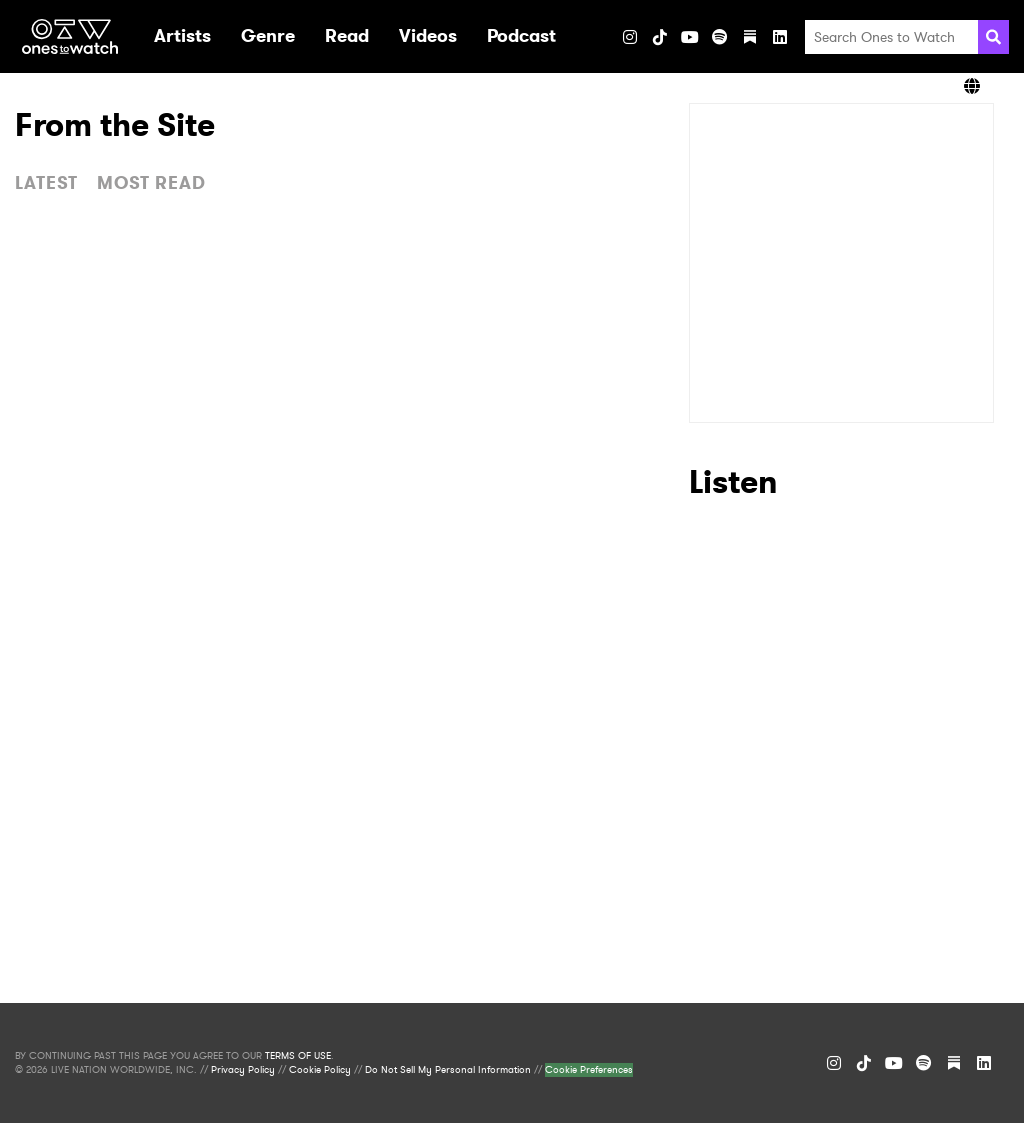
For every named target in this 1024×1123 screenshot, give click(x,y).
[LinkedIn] (780, 37)
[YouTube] (690, 37)
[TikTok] (660, 37)
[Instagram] (630, 37)
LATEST (46, 183)
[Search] (993, 37)
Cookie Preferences (589, 1070)
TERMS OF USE (298, 1056)
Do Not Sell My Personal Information (448, 1070)
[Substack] (750, 37)
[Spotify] (720, 37)
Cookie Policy (320, 1070)
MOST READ (151, 183)
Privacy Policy (243, 1070)
